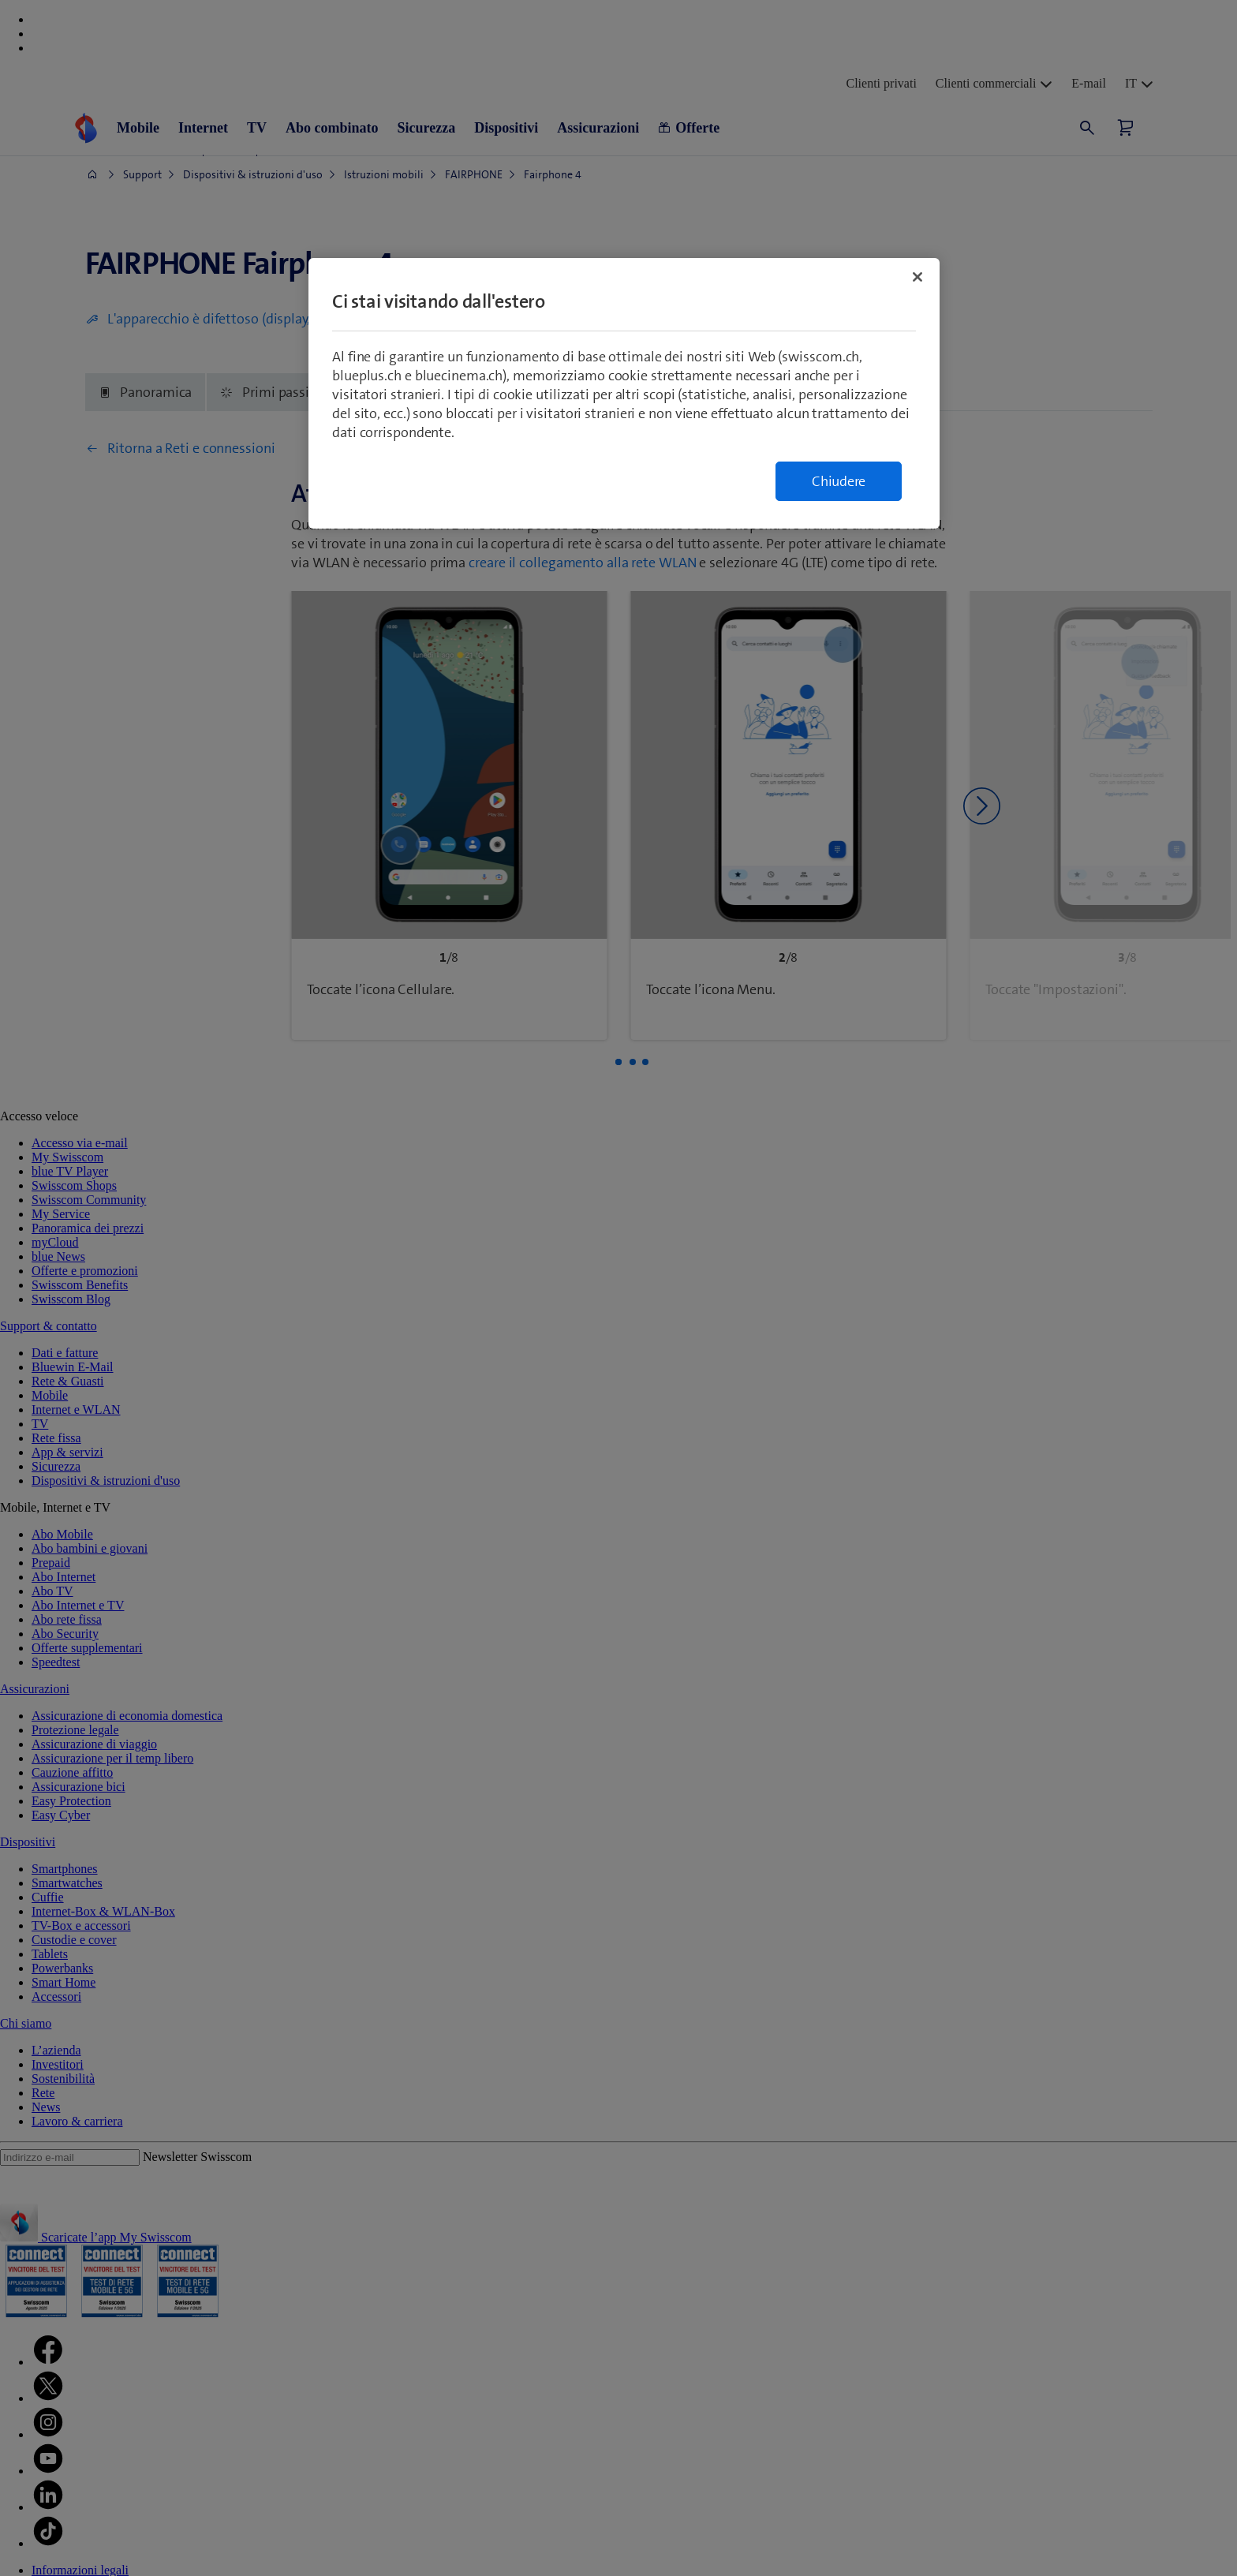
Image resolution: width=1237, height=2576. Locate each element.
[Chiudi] (917, 277)
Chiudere (838, 481)
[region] (624, 393)
